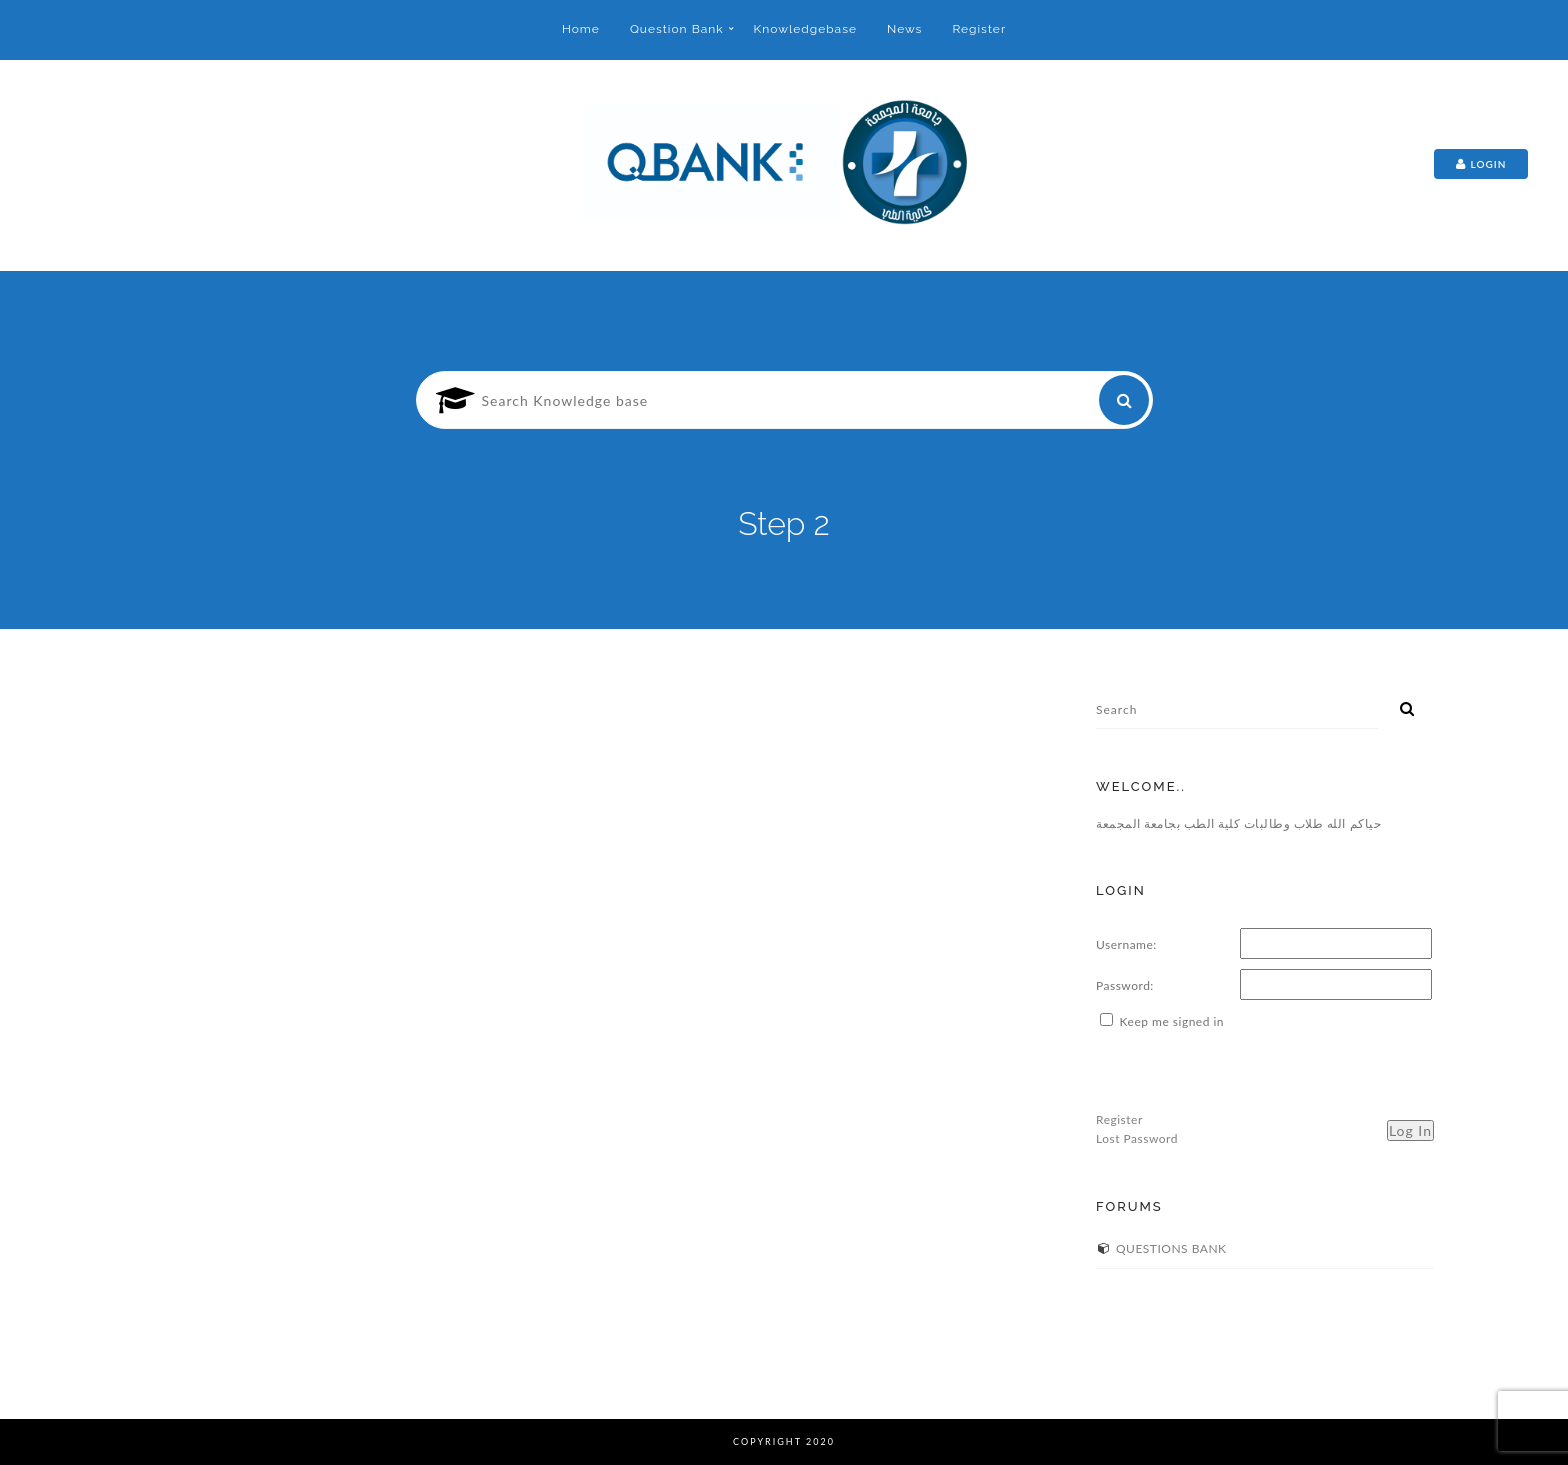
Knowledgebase (805, 29)
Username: (1126, 944)
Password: (1125, 985)
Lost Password (1137, 1138)
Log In (1410, 1130)
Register (979, 29)
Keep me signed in (1172, 1021)
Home (581, 29)
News (904, 29)
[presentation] (1248, 1071)
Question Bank (677, 29)
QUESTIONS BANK (1171, 1248)
